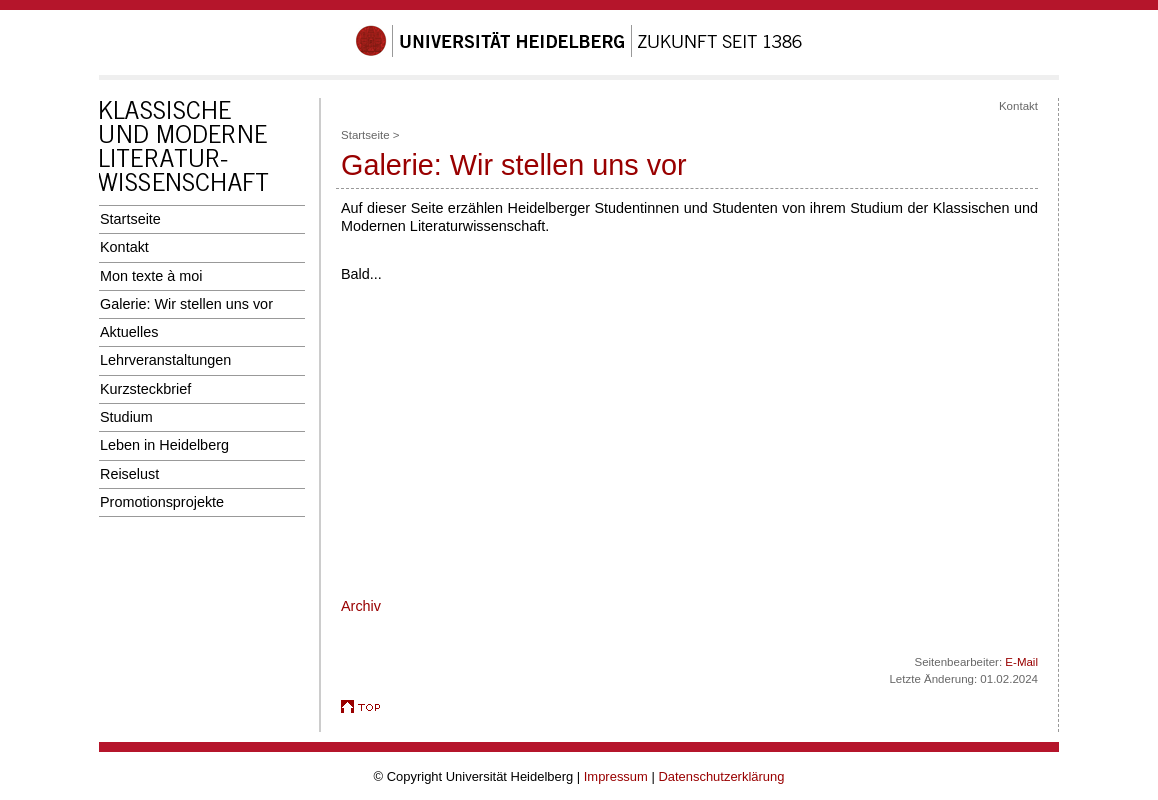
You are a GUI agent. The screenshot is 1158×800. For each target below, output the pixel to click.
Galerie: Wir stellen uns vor (186, 304)
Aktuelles (129, 332)
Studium (126, 417)
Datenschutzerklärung (721, 776)
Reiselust (129, 474)
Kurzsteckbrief (145, 389)
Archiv (361, 606)
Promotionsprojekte (162, 502)
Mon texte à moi (151, 276)
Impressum (616, 776)
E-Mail (1021, 662)
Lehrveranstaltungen (165, 360)
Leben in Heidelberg (164, 445)
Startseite (130, 219)
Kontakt (124, 247)
